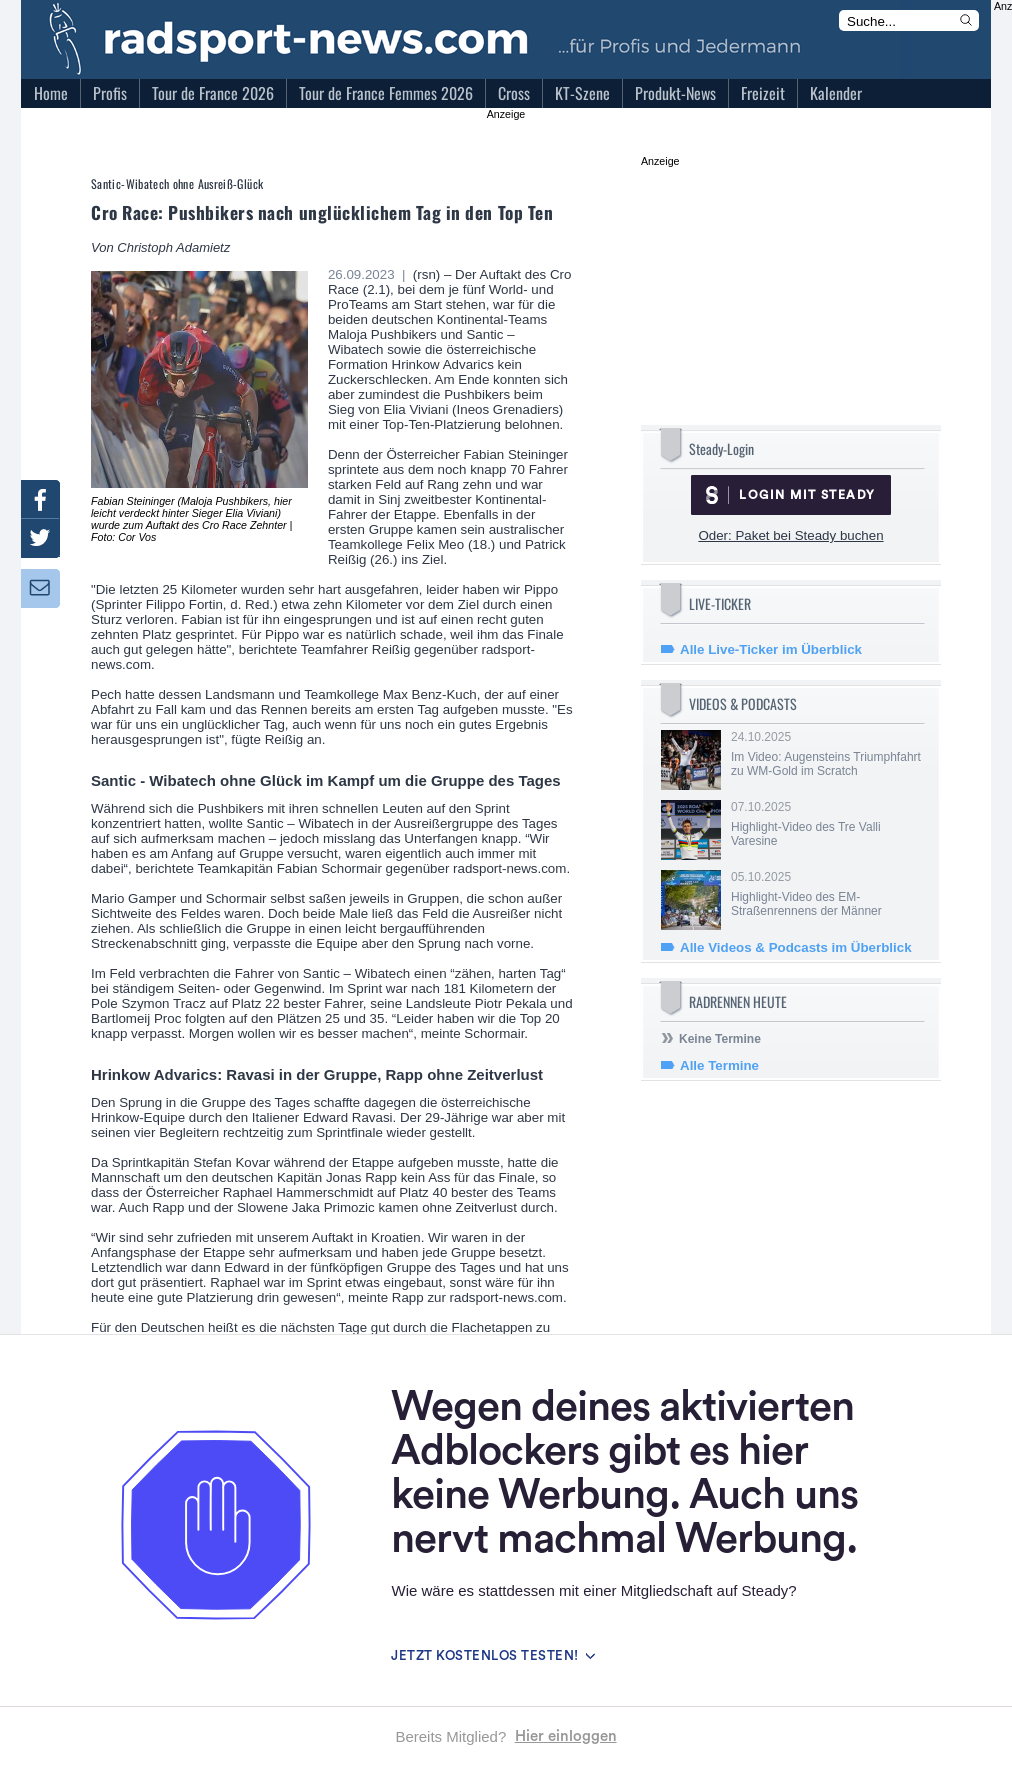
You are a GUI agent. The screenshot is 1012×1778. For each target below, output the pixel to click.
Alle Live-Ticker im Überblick (771, 649)
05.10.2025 (826, 894)
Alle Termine (719, 1065)
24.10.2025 (826, 754)
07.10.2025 (826, 824)
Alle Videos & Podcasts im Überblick (796, 947)
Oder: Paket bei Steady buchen (790, 535)
